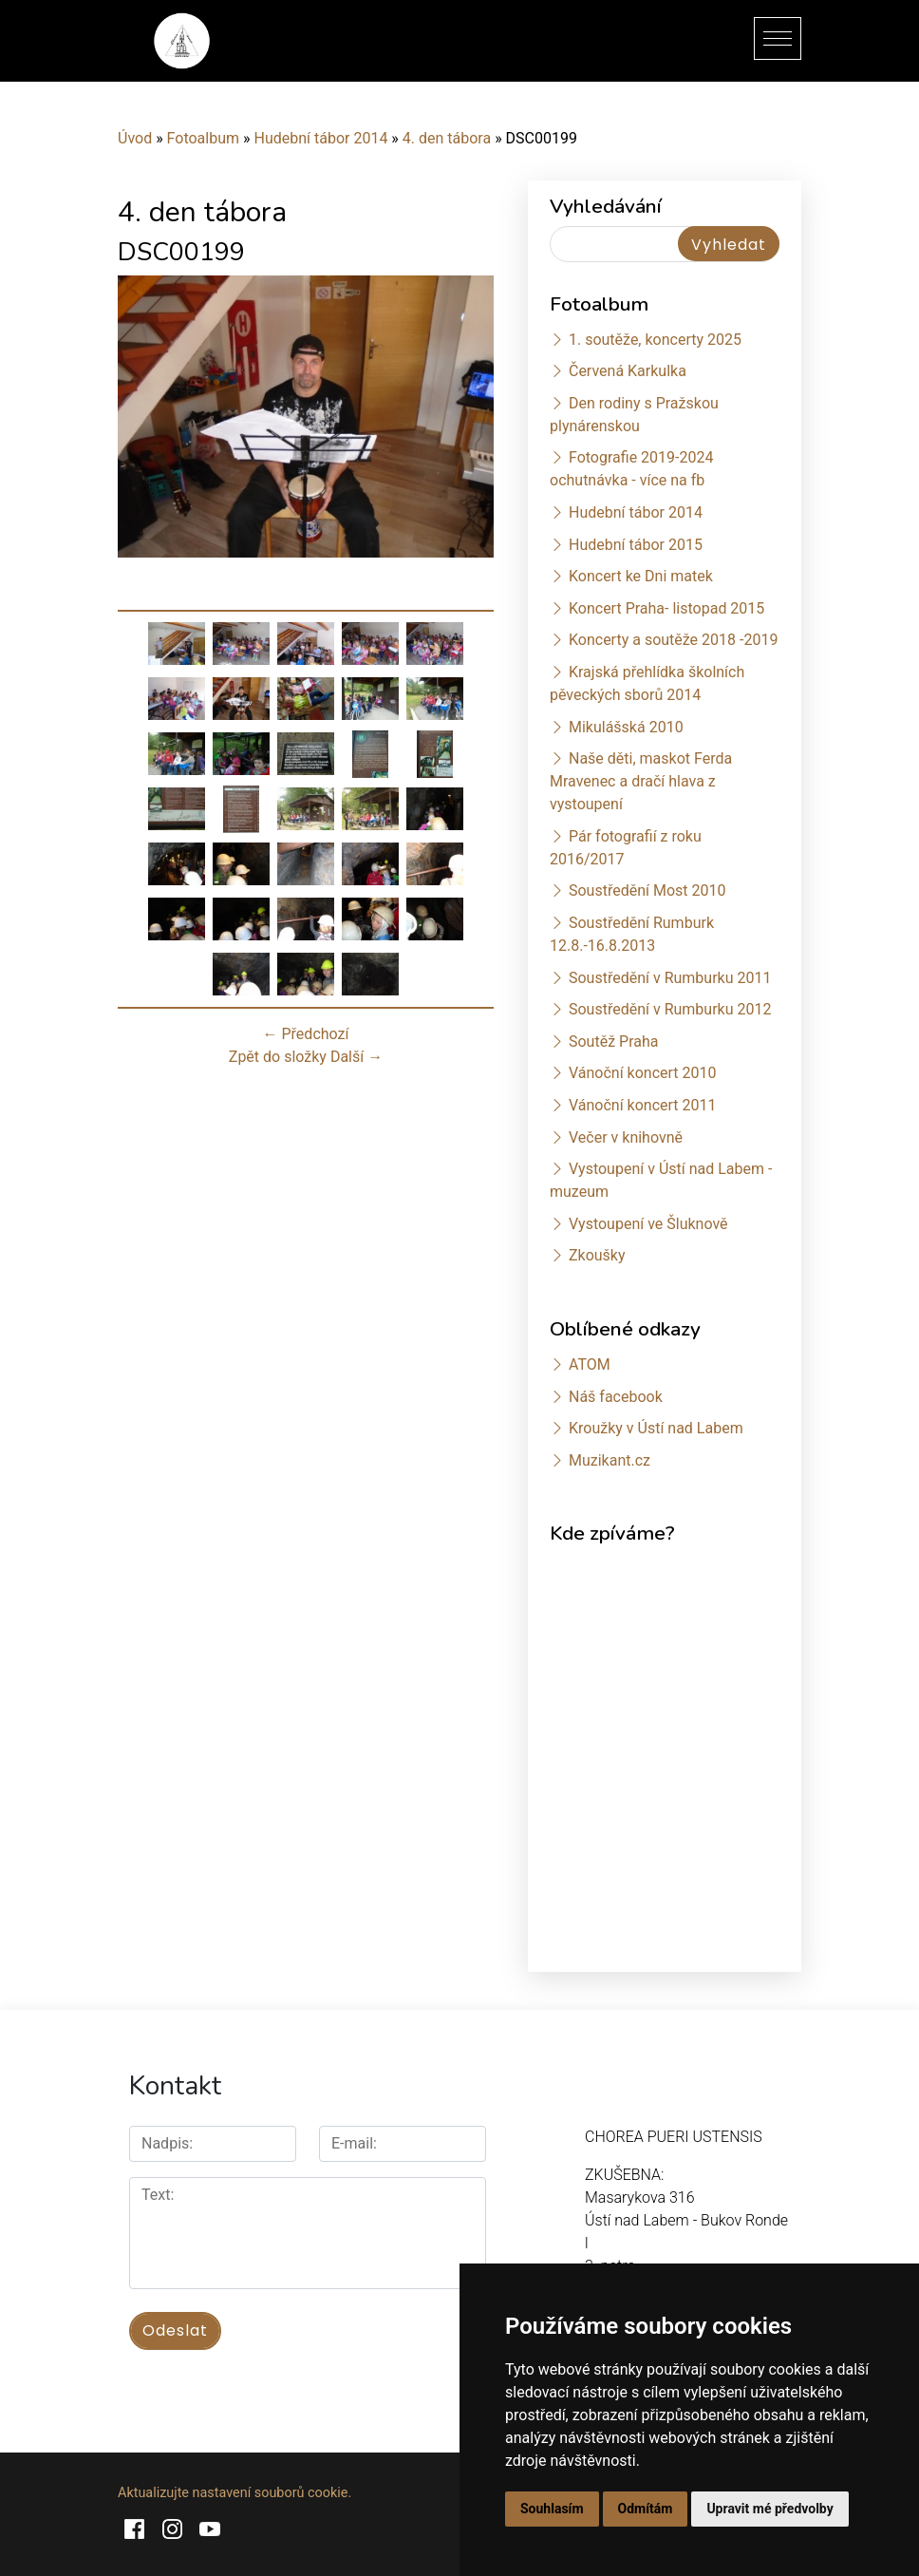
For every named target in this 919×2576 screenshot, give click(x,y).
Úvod (135, 138)
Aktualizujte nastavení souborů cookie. (234, 2493)
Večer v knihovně (626, 1137)
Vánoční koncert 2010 (643, 1073)
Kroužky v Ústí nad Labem (656, 1428)
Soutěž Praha (614, 1041)
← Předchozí (306, 1034)
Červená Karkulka (627, 371)
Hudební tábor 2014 (320, 138)
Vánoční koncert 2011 (643, 1105)
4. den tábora (447, 138)
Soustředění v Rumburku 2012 (670, 1009)
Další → (356, 1057)
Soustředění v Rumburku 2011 (670, 978)
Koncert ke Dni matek (641, 576)
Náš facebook (616, 1397)
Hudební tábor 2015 (636, 545)
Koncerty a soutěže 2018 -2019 (673, 640)
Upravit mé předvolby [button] (769, 2508)
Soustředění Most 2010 (647, 890)
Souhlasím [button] (552, 2508)
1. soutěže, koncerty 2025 (655, 340)
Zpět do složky (278, 1057)
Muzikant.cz (609, 1460)
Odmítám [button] (645, 2508)
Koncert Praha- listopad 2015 (666, 608)
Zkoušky (597, 1255)
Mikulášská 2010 (626, 727)
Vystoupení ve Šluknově (648, 1224)
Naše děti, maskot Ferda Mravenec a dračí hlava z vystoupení (641, 781)
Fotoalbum (203, 138)
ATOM (589, 1364)
